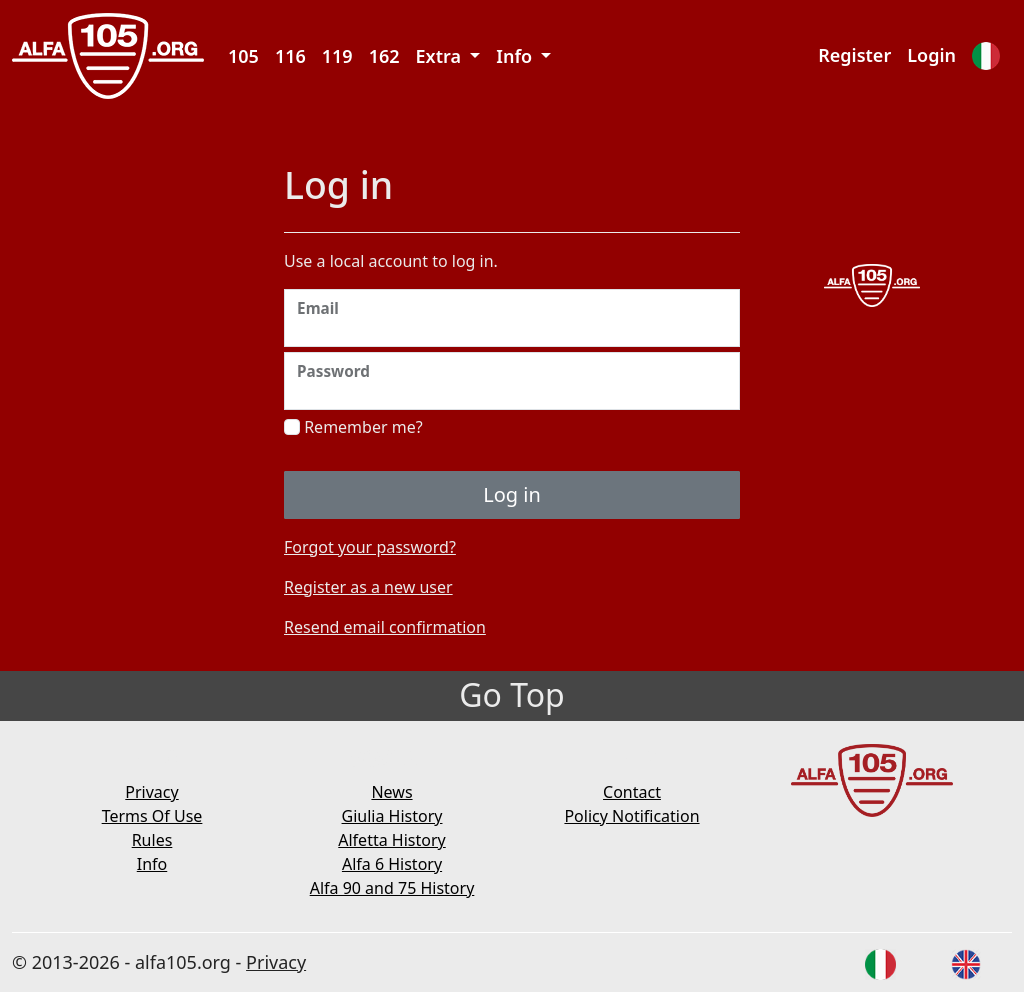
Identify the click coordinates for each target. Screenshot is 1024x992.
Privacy (151, 792)
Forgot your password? (370, 547)
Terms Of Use (152, 816)
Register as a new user (368, 587)
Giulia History (392, 816)
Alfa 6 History (392, 864)
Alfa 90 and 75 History (392, 888)
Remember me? (353, 427)
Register (854, 55)
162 (384, 56)
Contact (632, 792)
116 (290, 56)
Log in (512, 494)
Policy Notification (631, 816)
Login (931, 55)
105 (243, 56)
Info (152, 864)
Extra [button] (441, 56)
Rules (152, 840)
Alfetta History (391, 840)
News (391, 792)
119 (337, 56)
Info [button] (516, 56)
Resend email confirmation (385, 627)
